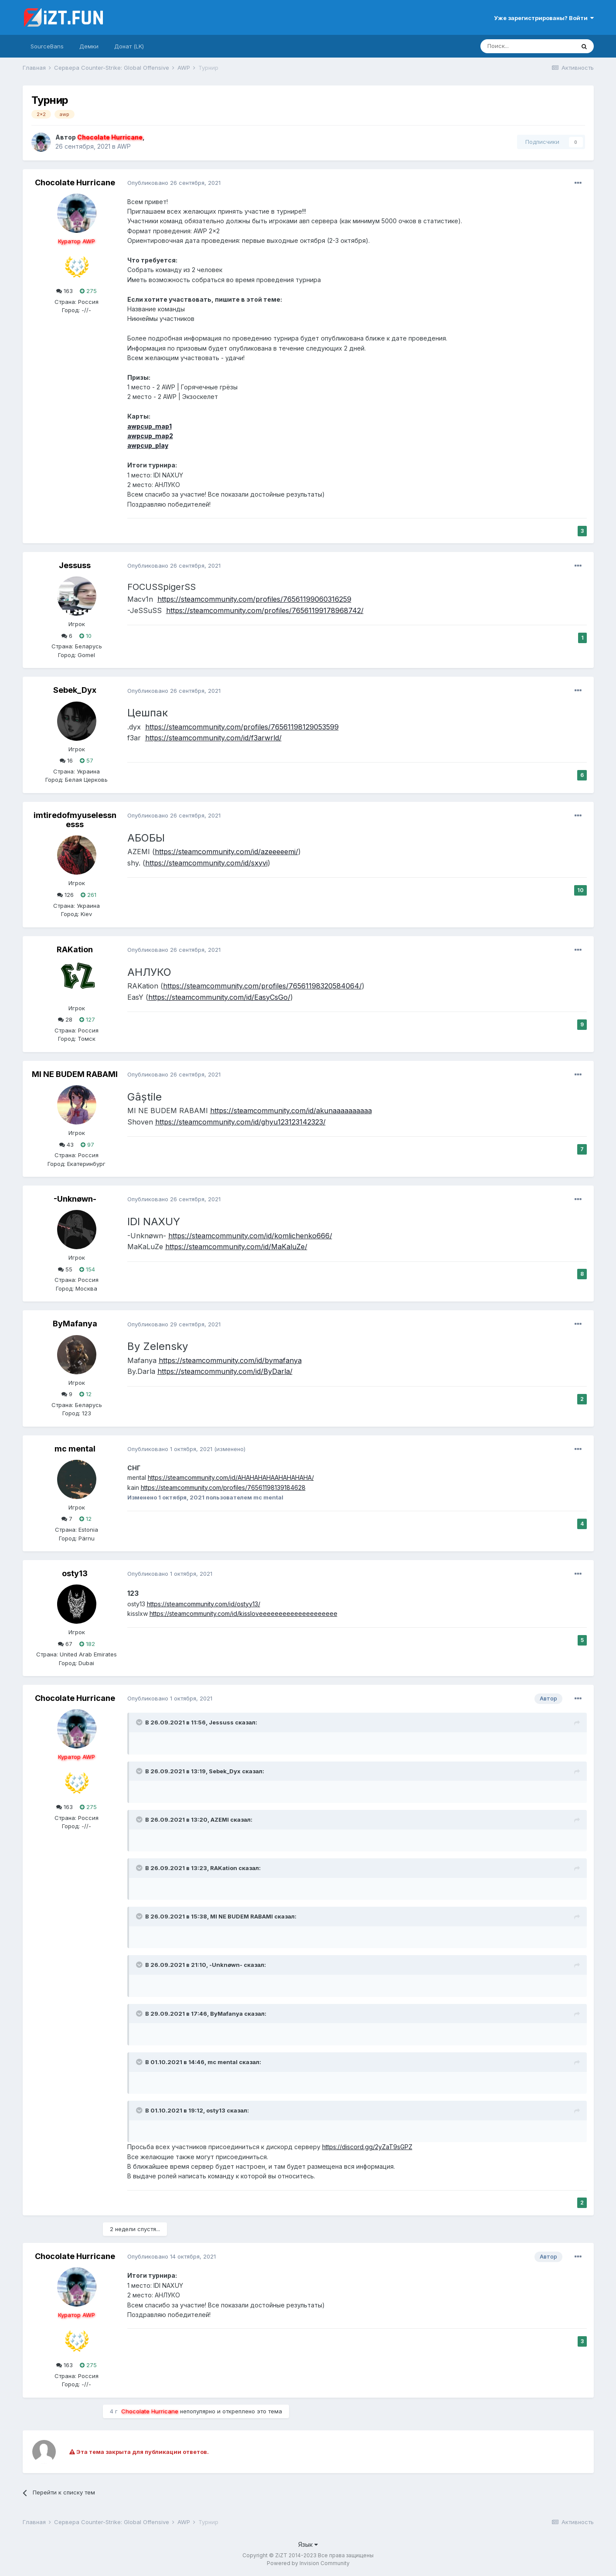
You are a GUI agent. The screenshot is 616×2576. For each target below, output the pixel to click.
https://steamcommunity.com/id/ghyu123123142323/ (240, 1122)
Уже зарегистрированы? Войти (544, 17)
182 (87, 1643)
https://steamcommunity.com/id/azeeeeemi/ (226, 851)
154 (87, 1269)
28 (65, 1019)
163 (64, 290)
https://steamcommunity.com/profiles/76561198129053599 (242, 726)
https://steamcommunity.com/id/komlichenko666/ (250, 1235)
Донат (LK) (129, 46)
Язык (308, 2544)
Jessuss (75, 565)
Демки (89, 46)
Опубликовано (174, 182)
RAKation (75, 949)
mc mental (74, 1448)
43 (66, 1144)
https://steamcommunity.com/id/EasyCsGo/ (219, 997)
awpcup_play (147, 445)
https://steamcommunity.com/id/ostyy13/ (203, 1604)
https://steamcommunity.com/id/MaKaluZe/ (236, 1246)
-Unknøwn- (75, 1198)
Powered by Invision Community (308, 2563)
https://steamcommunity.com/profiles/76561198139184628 (223, 1487)
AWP (124, 146)
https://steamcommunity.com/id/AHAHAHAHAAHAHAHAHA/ (231, 1477)
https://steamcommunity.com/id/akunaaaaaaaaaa (291, 1110)
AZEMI (220, 1819)
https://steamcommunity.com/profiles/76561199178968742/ (265, 610)
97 (87, 1144)
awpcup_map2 (150, 436)
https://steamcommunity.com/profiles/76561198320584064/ (262, 985)
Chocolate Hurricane (75, 182)
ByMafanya (75, 1323)
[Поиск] (527, 46)
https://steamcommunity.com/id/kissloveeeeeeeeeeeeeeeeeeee (243, 1613)
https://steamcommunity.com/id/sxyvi (206, 863)
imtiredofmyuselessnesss (75, 820)
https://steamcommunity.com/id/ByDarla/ (225, 1371)
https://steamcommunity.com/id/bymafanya (230, 1360)
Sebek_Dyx (74, 690)
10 (85, 635)
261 (88, 894)
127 (87, 1019)
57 (86, 760)
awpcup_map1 (149, 426)
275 (88, 290)
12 (85, 1393)
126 (65, 894)
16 (66, 760)
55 (65, 1269)
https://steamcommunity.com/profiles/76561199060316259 (254, 599)
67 (65, 1643)
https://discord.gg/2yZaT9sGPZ (367, 2146)
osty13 (75, 1573)
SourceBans (47, 46)
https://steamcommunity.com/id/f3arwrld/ (213, 737)
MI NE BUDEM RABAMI (75, 1074)
